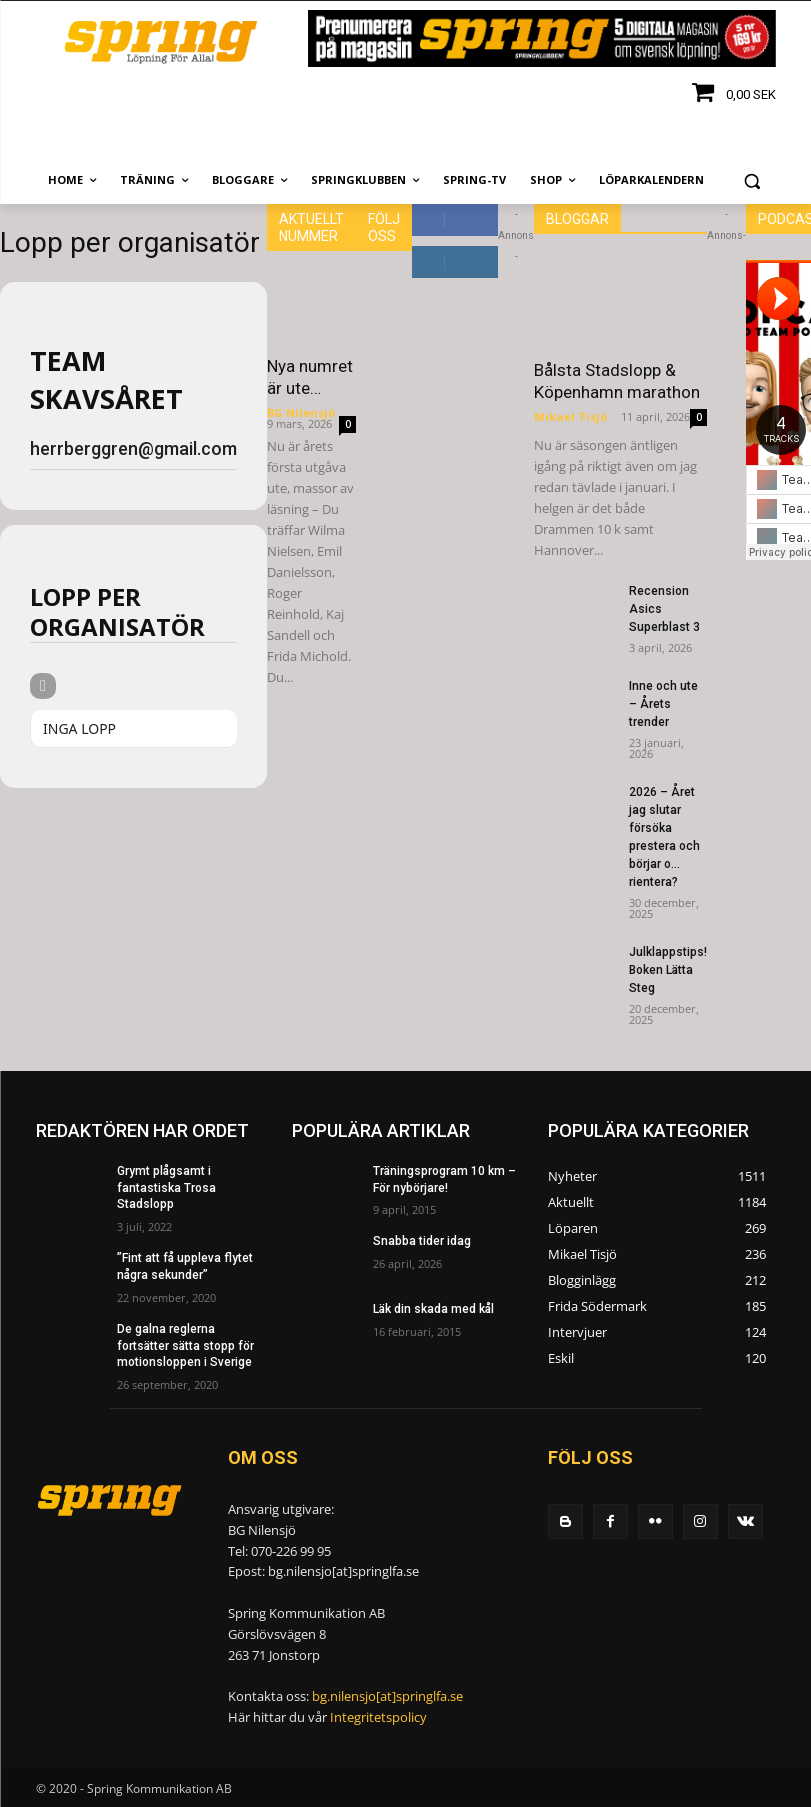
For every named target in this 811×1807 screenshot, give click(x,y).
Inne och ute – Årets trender (663, 704)
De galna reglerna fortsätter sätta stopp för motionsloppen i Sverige (185, 1346)
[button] (752, 180)
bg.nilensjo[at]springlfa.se (387, 1696)
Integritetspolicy (378, 1717)
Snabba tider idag (422, 1241)
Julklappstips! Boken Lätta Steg (668, 970)
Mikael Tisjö (570, 416)
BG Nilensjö (301, 412)
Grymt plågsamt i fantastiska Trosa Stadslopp (166, 1188)
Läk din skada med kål (433, 1309)
